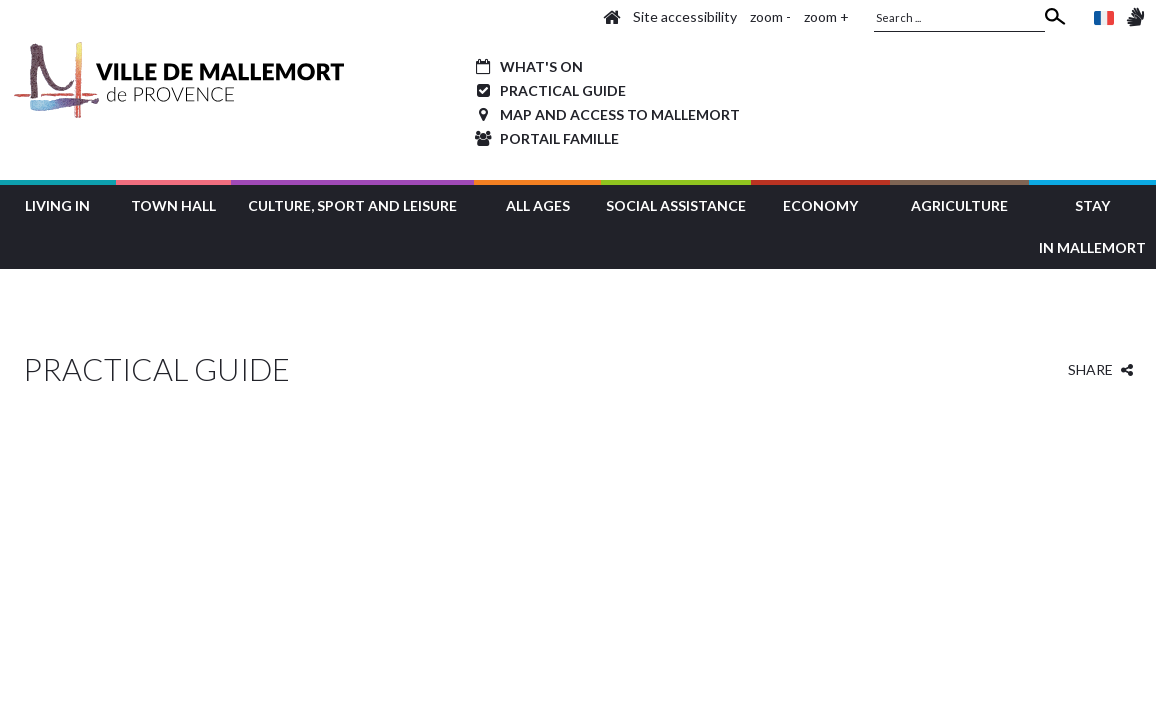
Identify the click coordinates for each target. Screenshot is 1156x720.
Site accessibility (685, 16)
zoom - (770, 16)
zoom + (826, 16)
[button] (58, 203)
